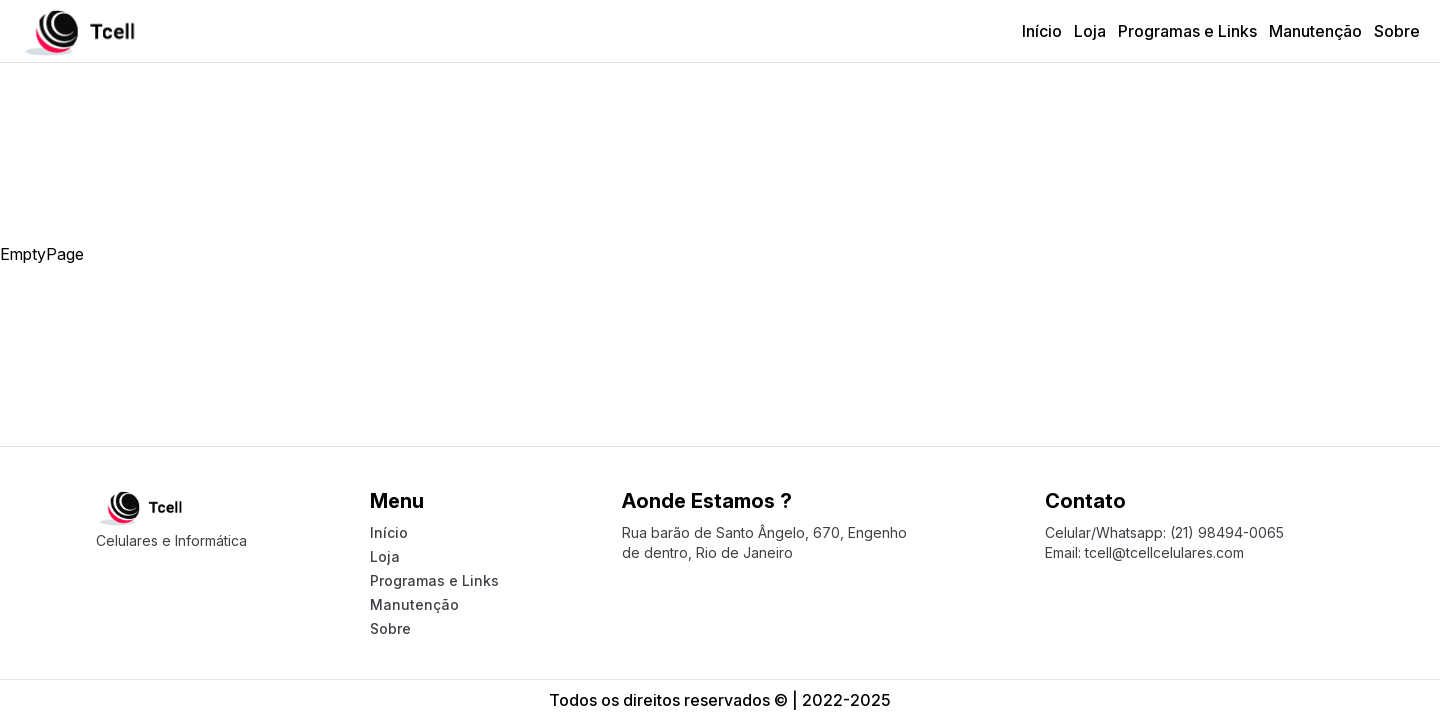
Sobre (1397, 31)
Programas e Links (1187, 31)
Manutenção (1315, 31)
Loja (1090, 31)
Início (1042, 31)
